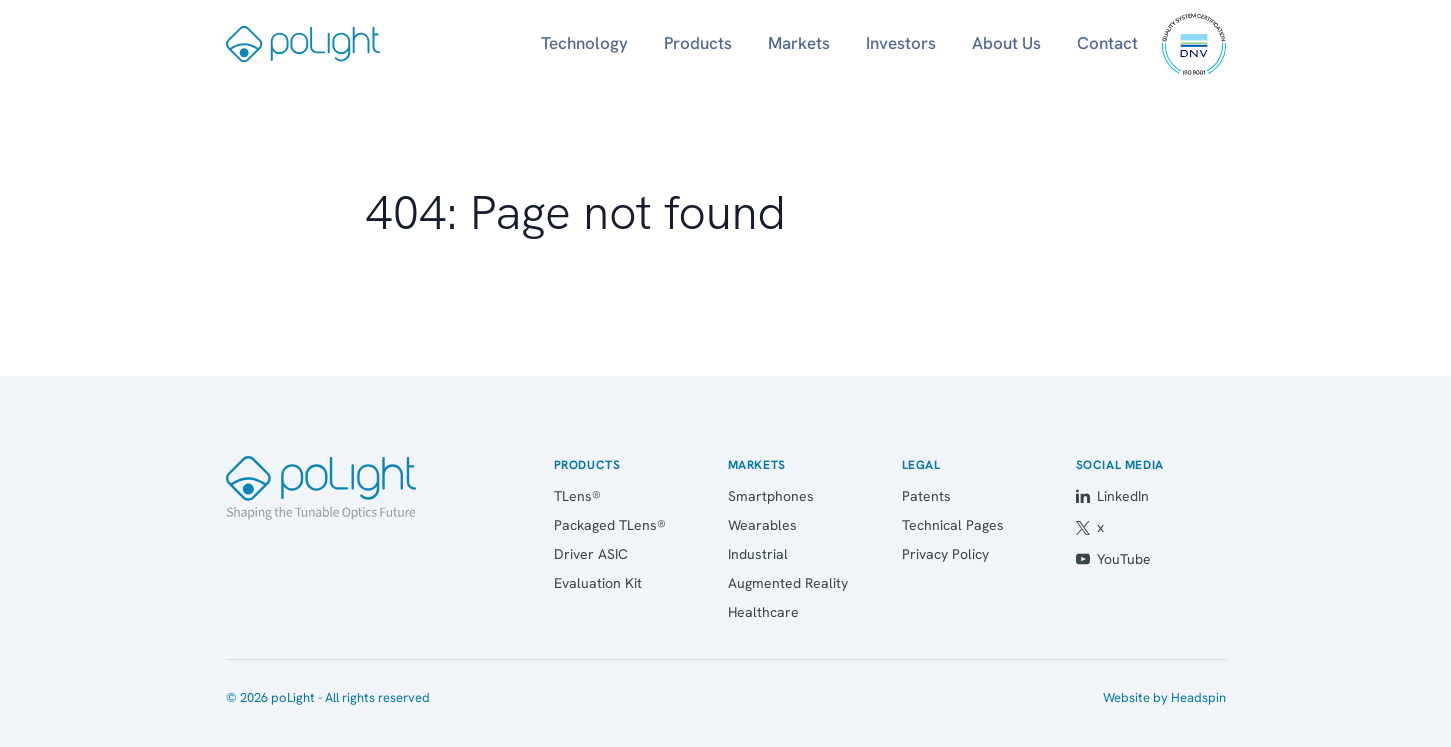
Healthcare (763, 612)
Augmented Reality (788, 583)
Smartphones (771, 496)
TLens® (577, 496)
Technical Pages (953, 525)
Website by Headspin (1164, 697)
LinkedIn (1112, 496)
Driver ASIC (591, 554)
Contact (1107, 43)
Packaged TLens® (610, 525)
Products (698, 43)
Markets (799, 43)
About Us (1006, 43)
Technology (584, 43)
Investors (901, 43)
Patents (926, 496)
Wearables (762, 525)
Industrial (758, 554)
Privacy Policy (945, 554)
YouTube (1113, 559)
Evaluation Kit (598, 583)
